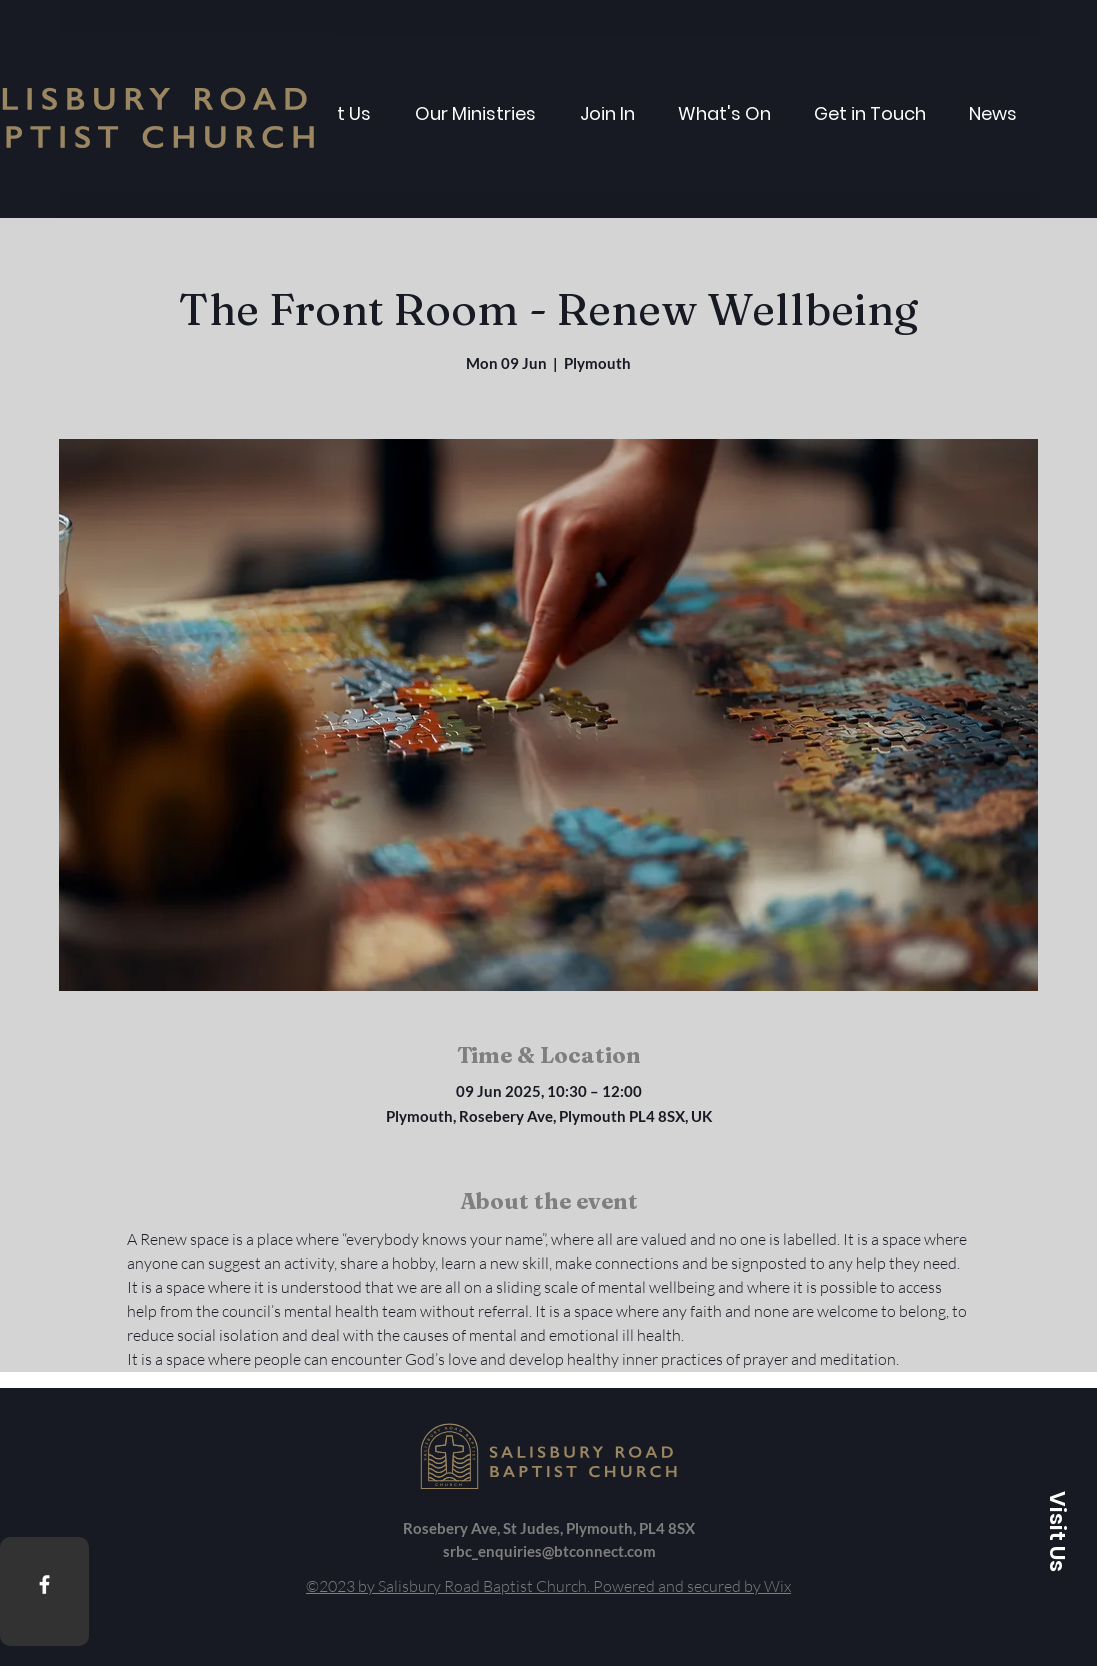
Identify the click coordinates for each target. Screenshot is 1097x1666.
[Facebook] (44, 1584)
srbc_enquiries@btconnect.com (549, 1551)
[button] (1057, 1531)
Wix (777, 1586)
